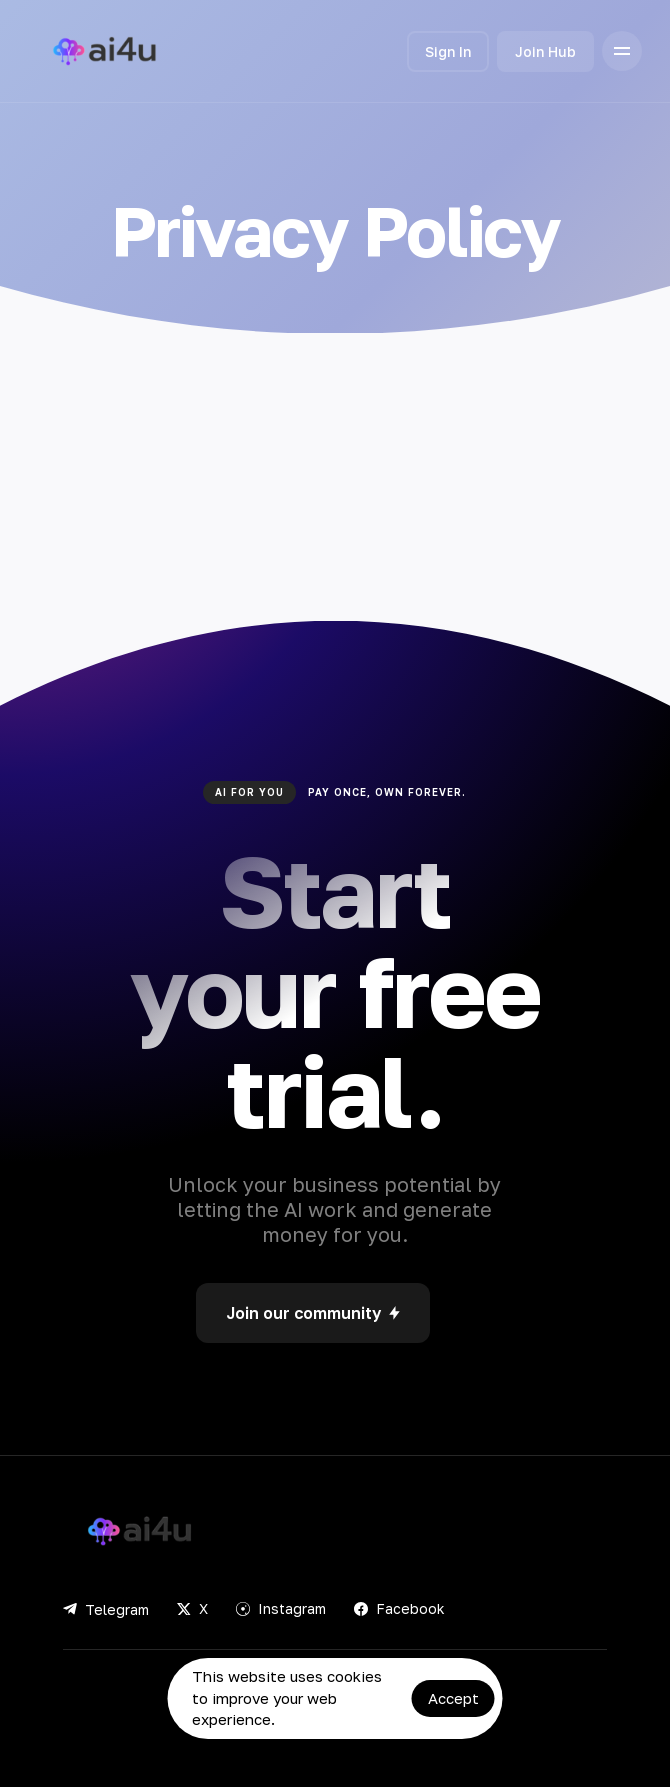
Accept (453, 1698)
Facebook (399, 1608)
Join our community (313, 1313)
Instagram (281, 1608)
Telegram (106, 1609)
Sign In (448, 51)
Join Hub (545, 51)
